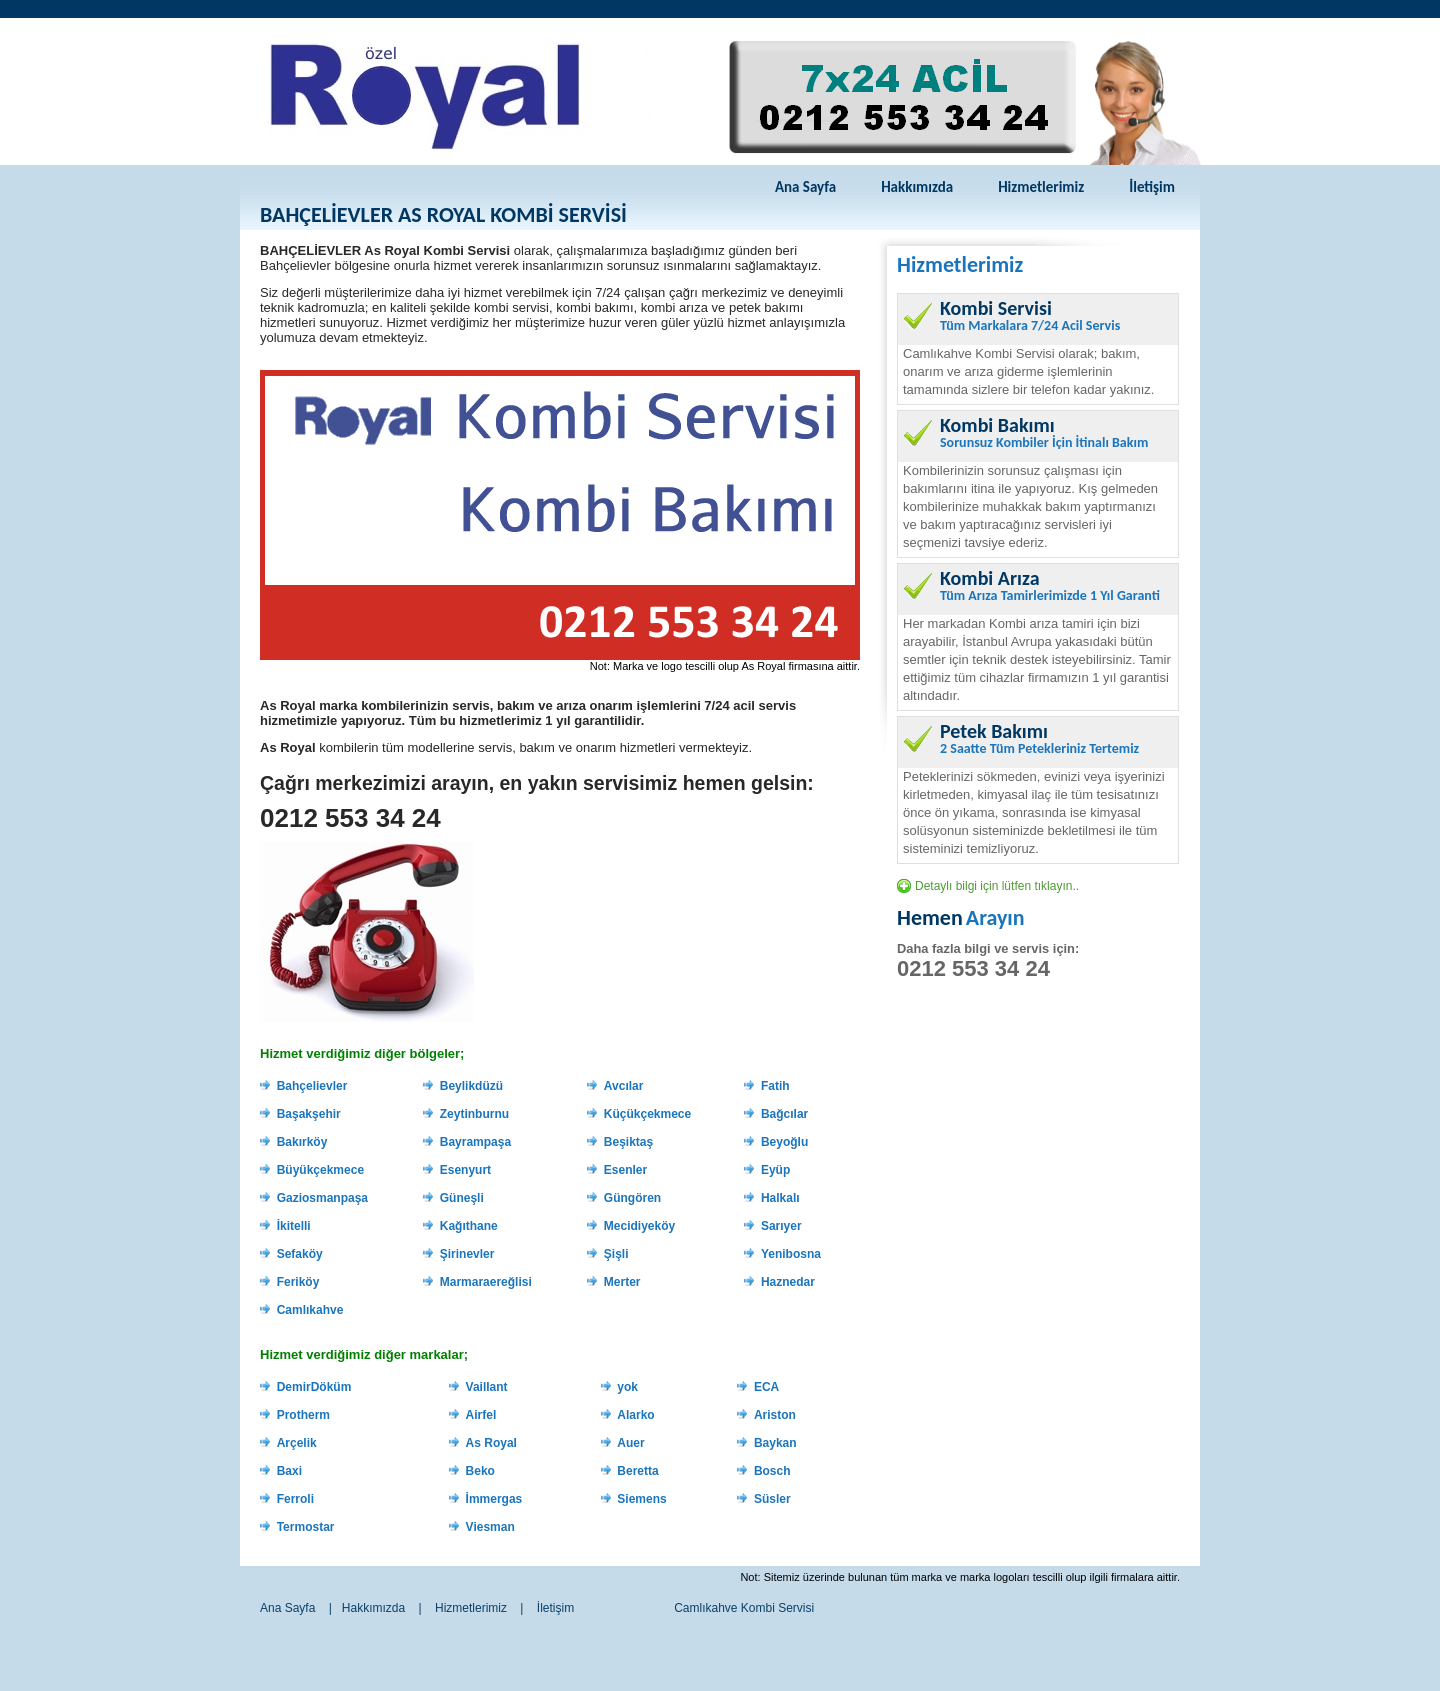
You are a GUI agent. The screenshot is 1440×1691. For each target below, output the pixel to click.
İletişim (1152, 187)
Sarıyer (781, 1226)
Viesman (490, 1527)
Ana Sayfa (805, 187)
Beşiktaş (628, 1142)
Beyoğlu (784, 1142)
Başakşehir (309, 1114)
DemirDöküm (314, 1387)
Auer (630, 1443)
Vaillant (487, 1387)
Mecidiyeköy (639, 1226)
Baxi (289, 1471)
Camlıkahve (310, 1310)
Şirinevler (467, 1254)
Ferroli (295, 1499)
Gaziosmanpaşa (322, 1198)
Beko (480, 1471)
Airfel (481, 1415)
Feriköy (298, 1282)
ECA (766, 1387)
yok (627, 1387)
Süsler (772, 1499)
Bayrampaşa (475, 1142)
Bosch (772, 1471)
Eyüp (775, 1170)
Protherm (303, 1415)
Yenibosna (791, 1254)
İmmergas (494, 1499)
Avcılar (624, 1086)
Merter (622, 1282)
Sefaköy (300, 1254)
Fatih (775, 1086)
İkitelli (294, 1226)
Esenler (625, 1170)
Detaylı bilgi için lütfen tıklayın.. (997, 886)
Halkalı (780, 1198)
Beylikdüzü (471, 1086)
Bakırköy (302, 1142)
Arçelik (297, 1443)
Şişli (616, 1254)
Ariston (775, 1415)
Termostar (306, 1527)
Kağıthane (469, 1226)
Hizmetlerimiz (1041, 187)
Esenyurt (465, 1170)
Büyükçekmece (320, 1170)
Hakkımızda (917, 187)
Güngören (632, 1198)
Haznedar (788, 1282)
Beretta (637, 1471)
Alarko (635, 1415)
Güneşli (462, 1198)
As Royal (491, 1443)
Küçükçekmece (647, 1114)
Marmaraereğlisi (486, 1282)
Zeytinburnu (474, 1114)
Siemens (641, 1499)
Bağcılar (784, 1114)
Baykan (775, 1443)
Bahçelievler (312, 1086)
